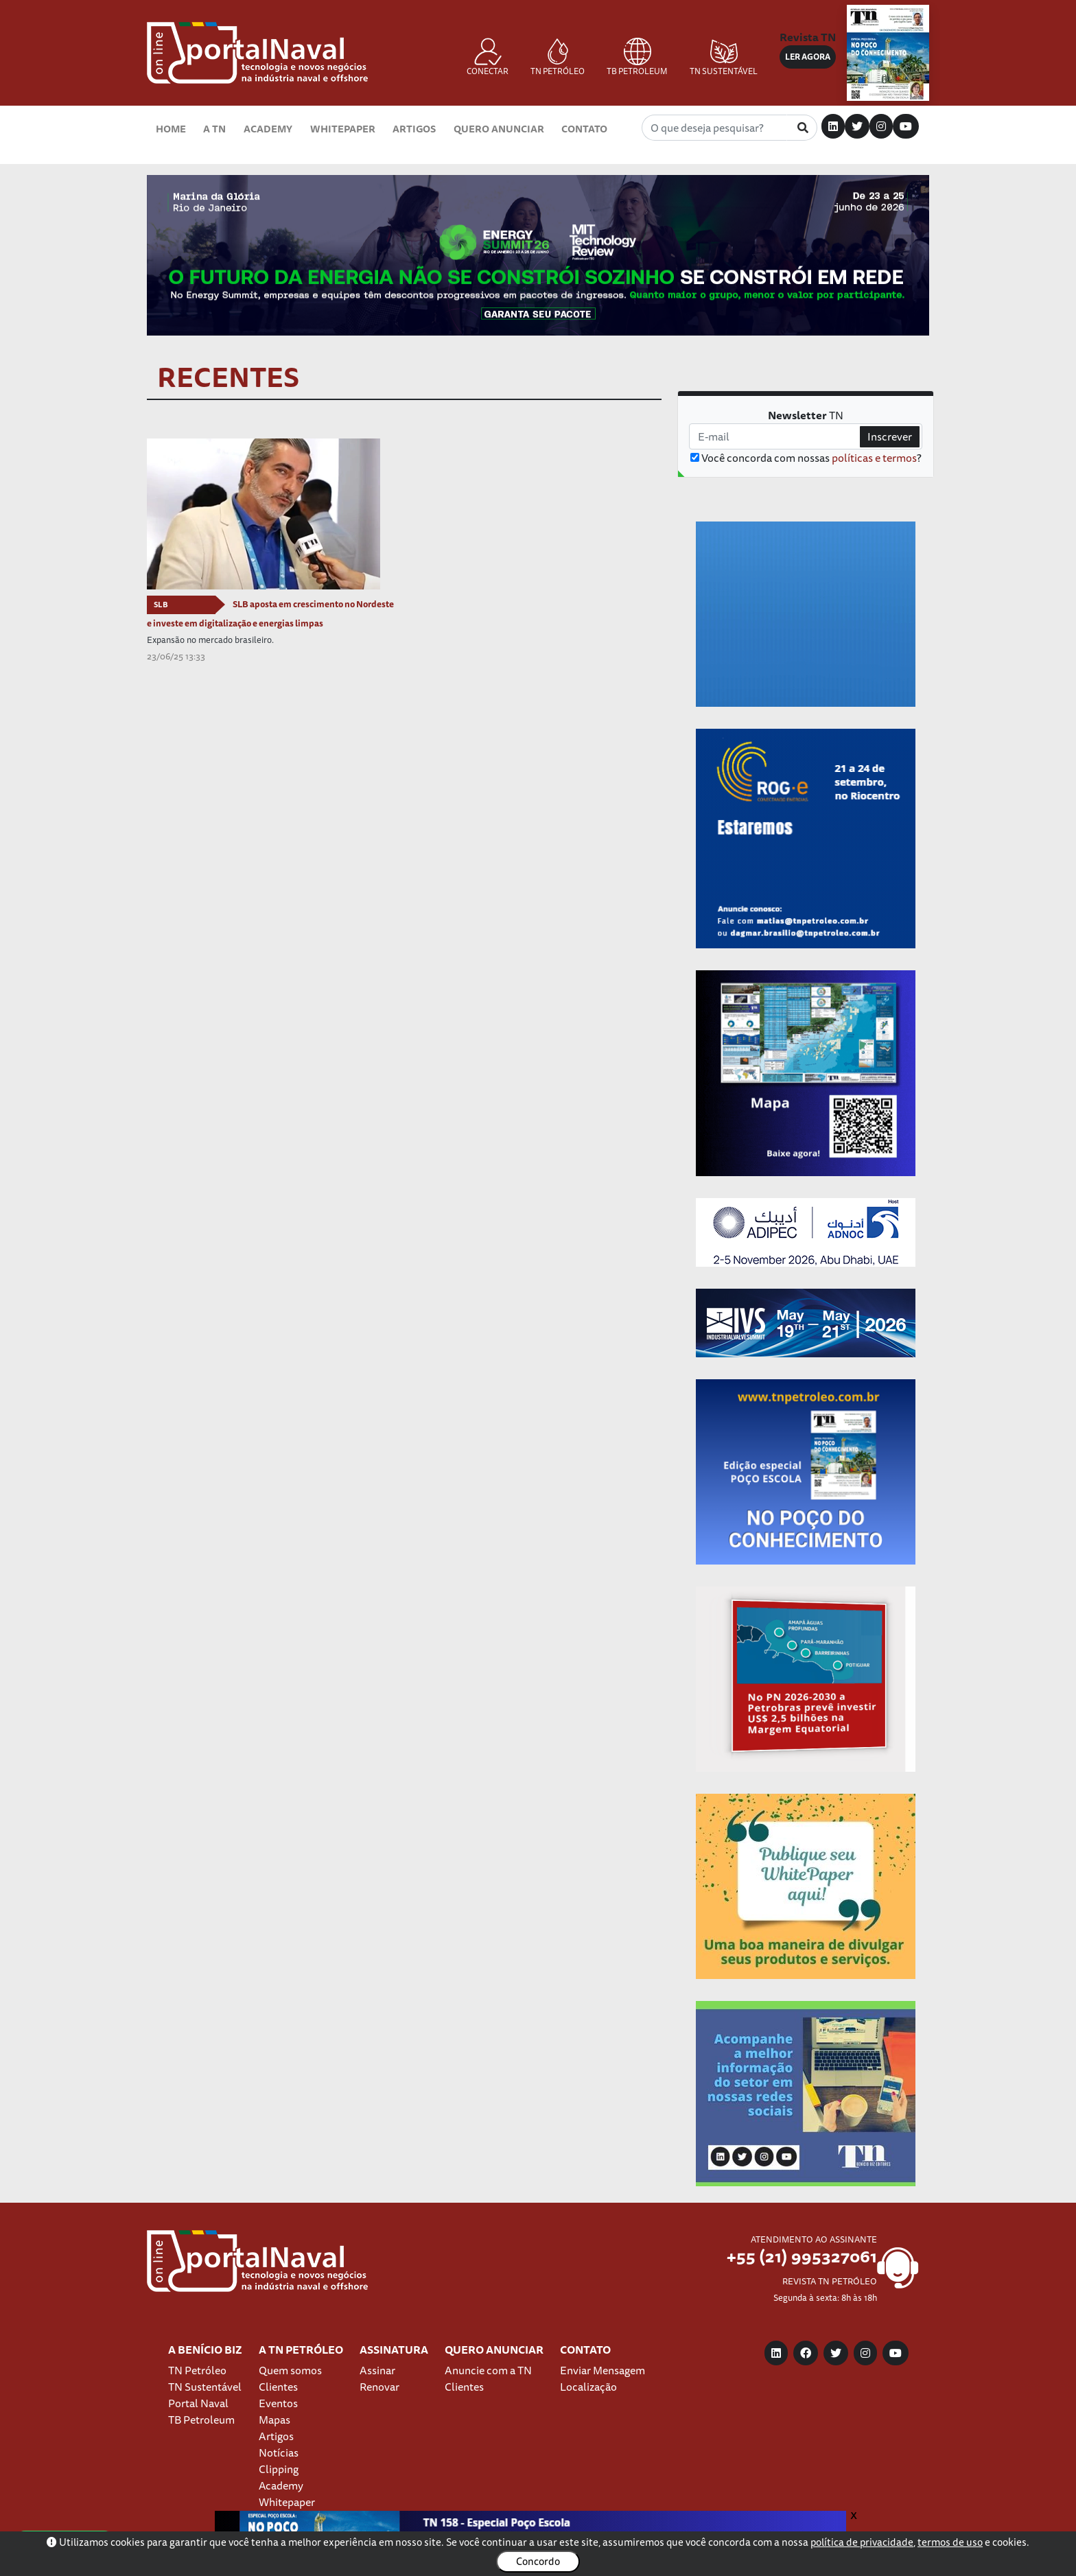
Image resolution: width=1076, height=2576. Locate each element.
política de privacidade (861, 2542)
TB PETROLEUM (637, 58)
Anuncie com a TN (488, 2370)
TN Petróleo (197, 2370)
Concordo (538, 2561)
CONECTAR (487, 58)
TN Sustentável (205, 2387)
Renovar (379, 2387)
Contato (584, 129)
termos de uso (950, 2542)
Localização (588, 2387)
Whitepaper (342, 129)
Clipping (279, 2469)
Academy (268, 129)
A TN (214, 129)
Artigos (414, 129)
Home (171, 129)
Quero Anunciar (499, 129)
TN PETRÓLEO (557, 58)
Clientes (278, 2387)
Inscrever (889, 436)
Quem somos (290, 2370)
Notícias (279, 2452)
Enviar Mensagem (602, 2370)
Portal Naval (198, 2403)
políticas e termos (874, 458)
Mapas (274, 2419)
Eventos (278, 2403)
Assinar (377, 2370)
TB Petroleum (201, 2419)
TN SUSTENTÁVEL (724, 58)
